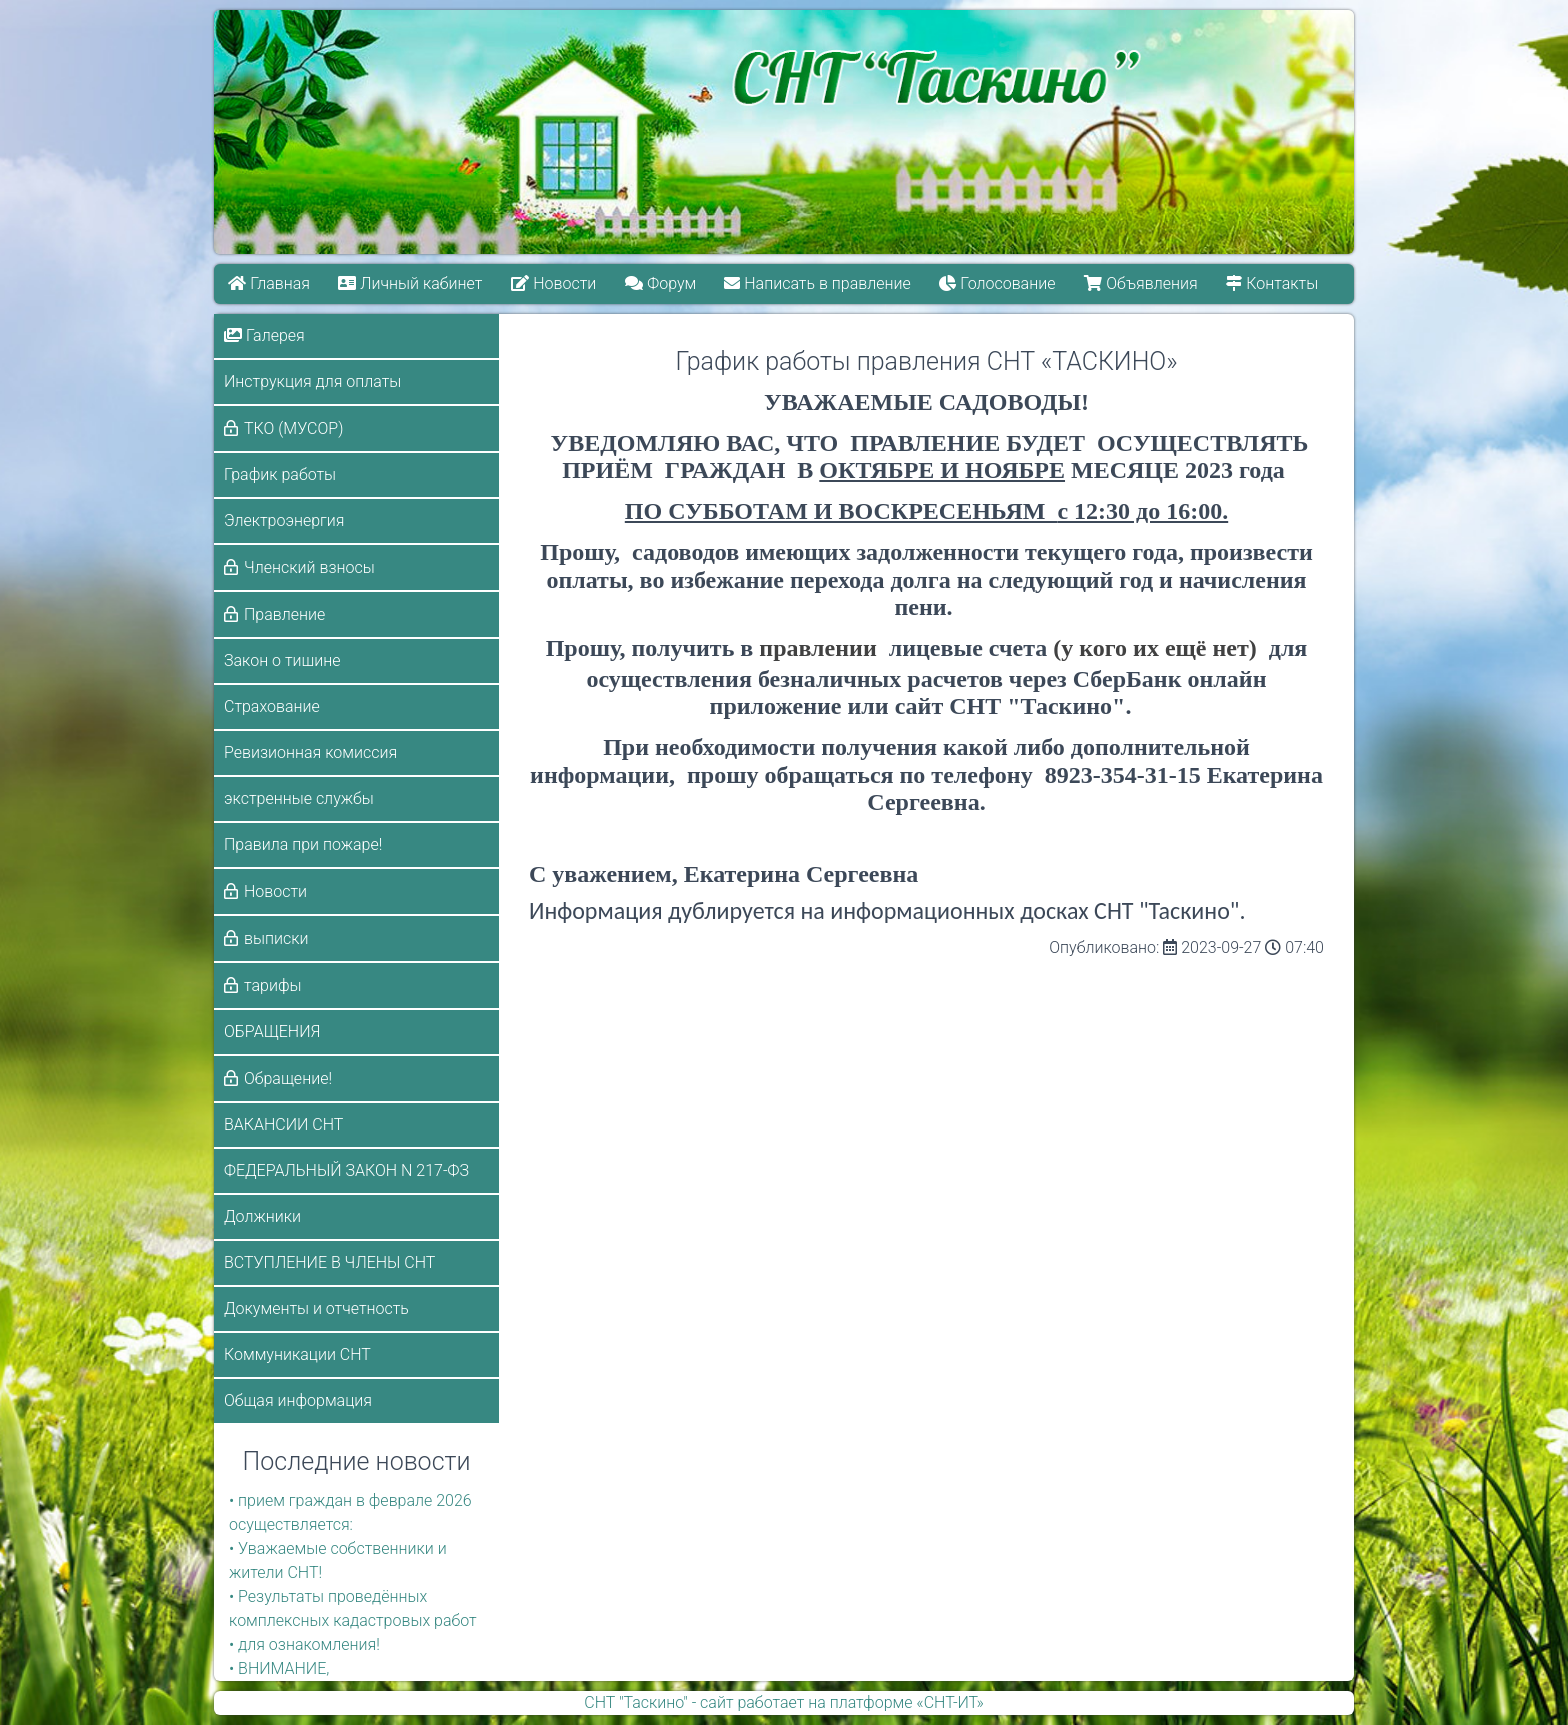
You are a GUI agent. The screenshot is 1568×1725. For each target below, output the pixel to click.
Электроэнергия (284, 520)
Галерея (264, 335)
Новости (553, 283)
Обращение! (288, 1078)
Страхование (272, 706)
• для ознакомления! (304, 1644)
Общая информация (298, 1400)
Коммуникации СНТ (297, 1354)
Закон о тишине (282, 660)
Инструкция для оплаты (312, 381)
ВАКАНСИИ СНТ (283, 1124)
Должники (262, 1216)
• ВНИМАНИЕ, (279, 1668)
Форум (660, 283)
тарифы (273, 985)
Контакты (1273, 283)
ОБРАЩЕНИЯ (272, 1031)
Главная (269, 283)
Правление (284, 614)
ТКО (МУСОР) (293, 428)
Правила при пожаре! (303, 844)
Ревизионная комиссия (310, 752)
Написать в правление (818, 283)
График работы (280, 474)
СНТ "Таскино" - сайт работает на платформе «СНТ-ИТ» (783, 1702)
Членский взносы (309, 567)
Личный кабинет (411, 283)
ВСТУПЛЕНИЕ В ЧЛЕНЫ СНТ (329, 1262)
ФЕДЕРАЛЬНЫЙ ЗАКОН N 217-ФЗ (346, 1170)
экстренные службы (299, 798)
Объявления (1141, 283)
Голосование (998, 283)
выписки (276, 938)
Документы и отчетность (316, 1308)
